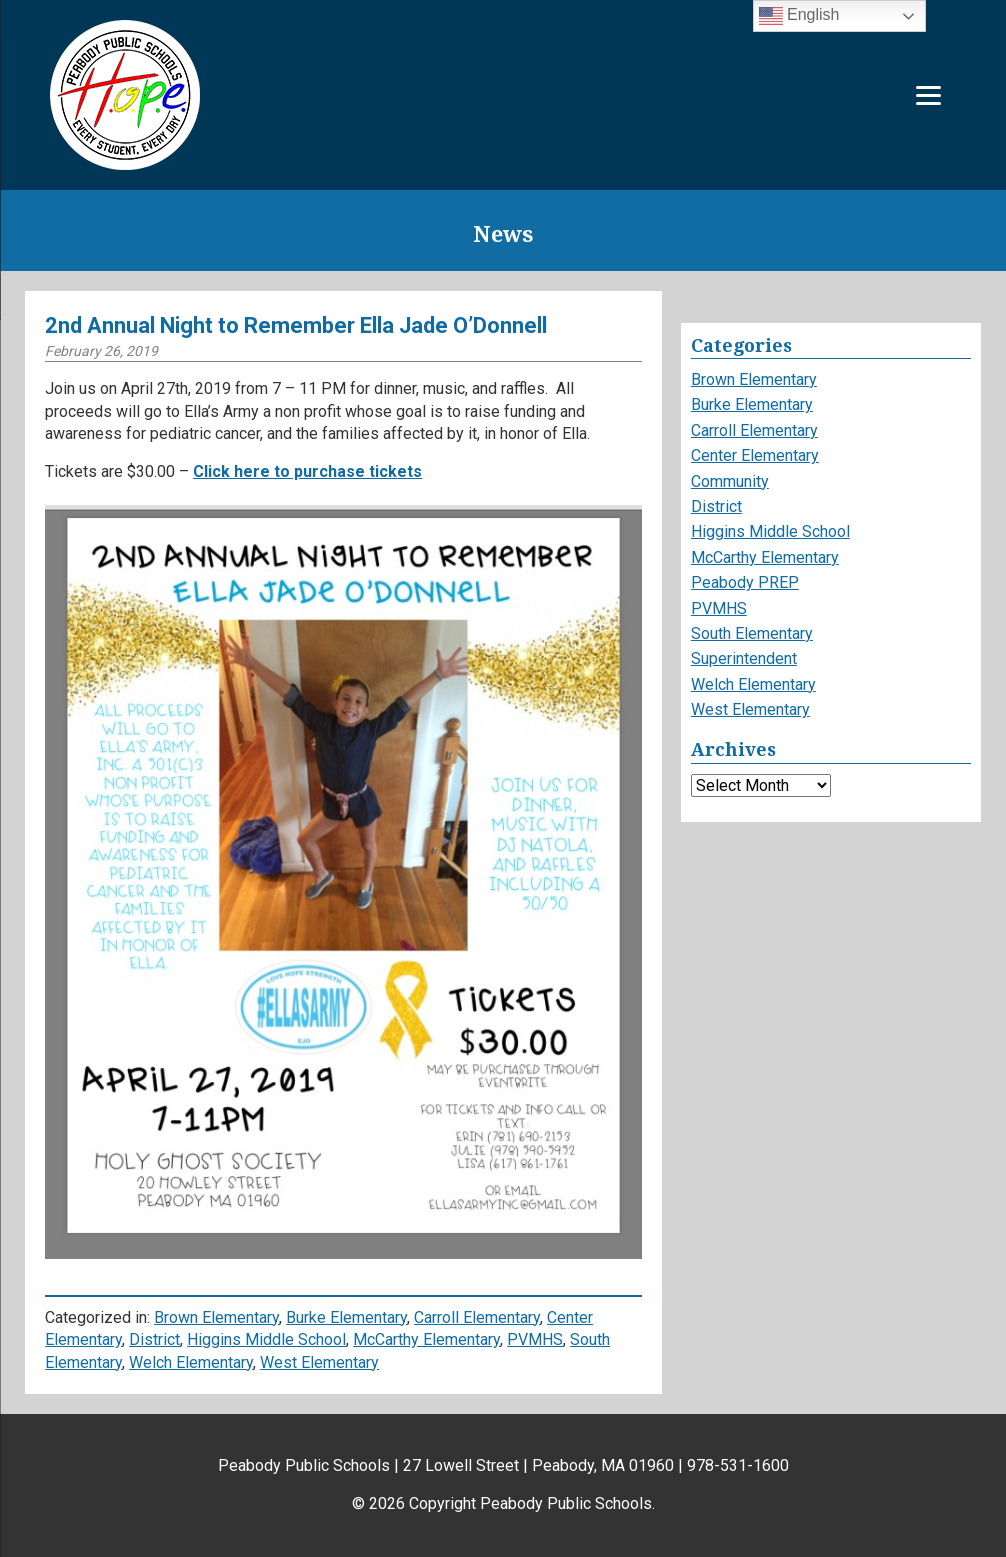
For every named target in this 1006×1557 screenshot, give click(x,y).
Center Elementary (755, 455)
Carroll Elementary (477, 1317)
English (799, 16)
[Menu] (928, 95)
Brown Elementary (216, 1317)
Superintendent (744, 658)
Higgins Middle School (266, 1339)
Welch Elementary (191, 1362)
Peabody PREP (745, 582)
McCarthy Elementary (426, 1339)
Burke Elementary (346, 1317)
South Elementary (752, 633)
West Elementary (319, 1362)
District (154, 1339)
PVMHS (535, 1339)
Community (730, 481)
